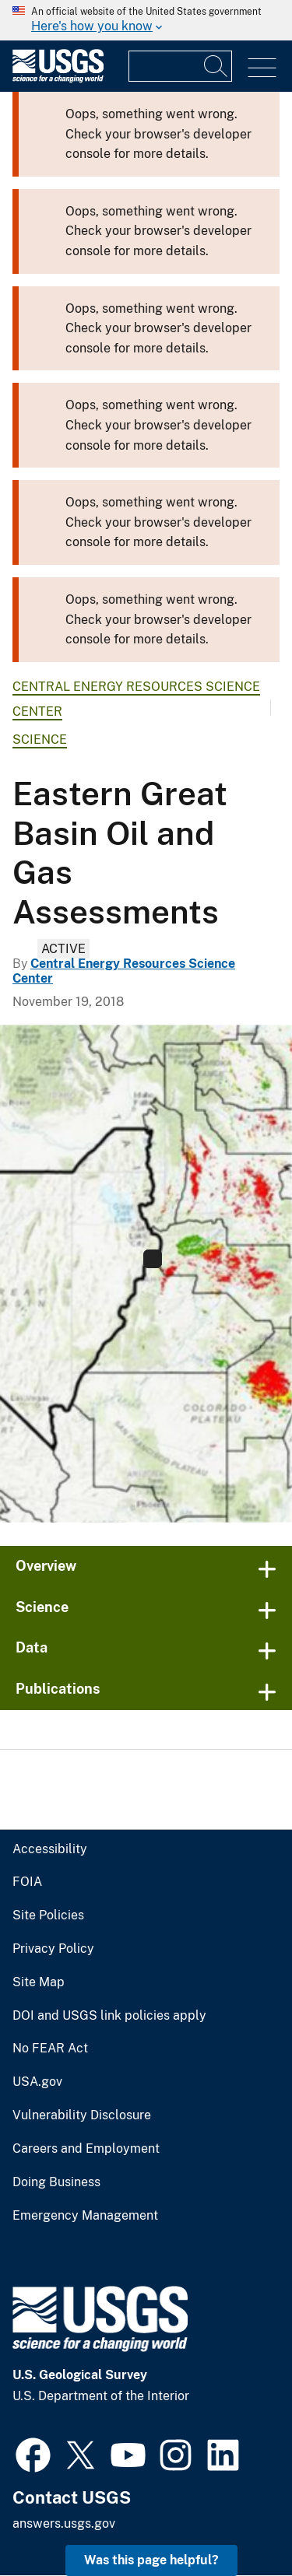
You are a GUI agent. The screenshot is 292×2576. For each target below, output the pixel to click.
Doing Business (56, 2182)
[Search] (216, 66)
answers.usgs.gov (63, 2523)
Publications (58, 1689)
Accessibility (49, 1849)
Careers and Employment (86, 2149)
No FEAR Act (50, 2049)
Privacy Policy (53, 1949)
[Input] (180, 66)
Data (31, 1647)
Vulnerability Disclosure (81, 2115)
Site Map (38, 1982)
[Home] (58, 79)
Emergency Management (85, 2216)
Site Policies (48, 1915)
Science (39, 739)
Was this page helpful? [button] (151, 2560)
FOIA (27, 1882)
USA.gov (37, 2082)
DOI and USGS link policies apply (109, 2016)
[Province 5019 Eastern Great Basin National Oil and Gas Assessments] (146, 1274)
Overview (46, 1566)
